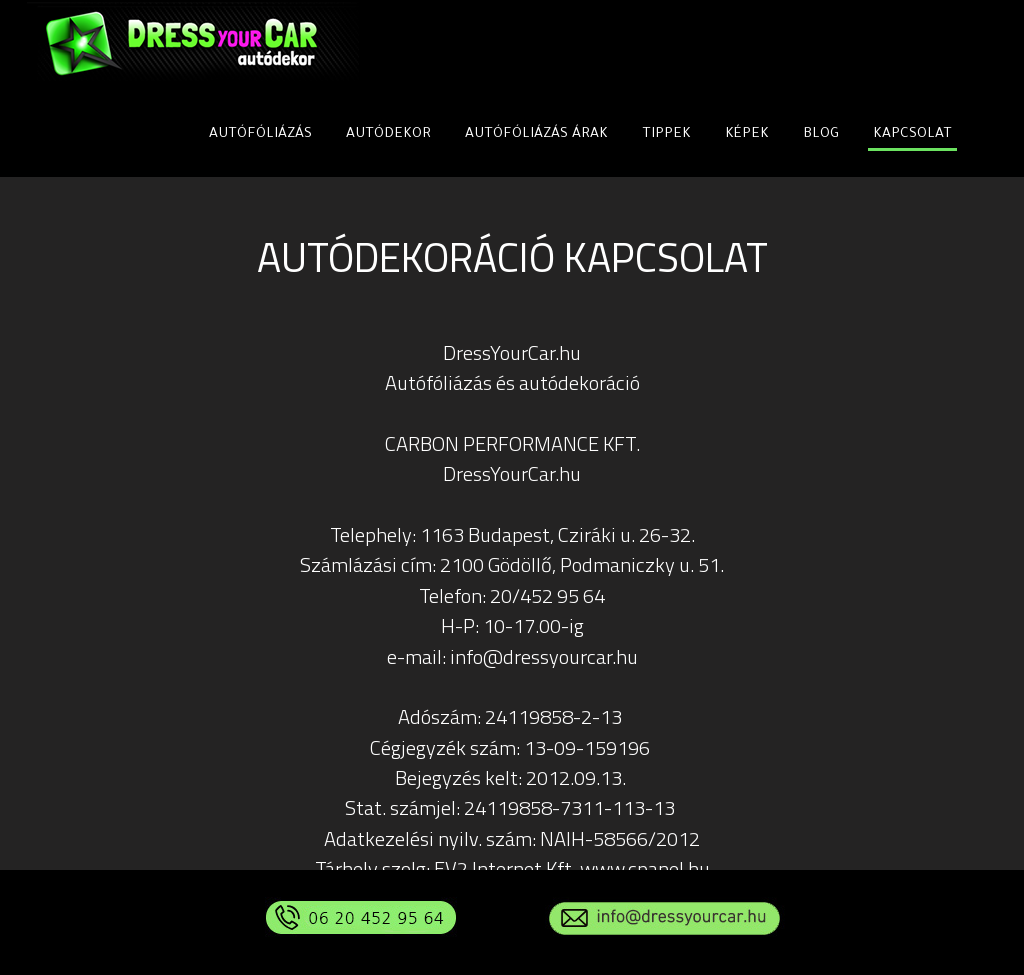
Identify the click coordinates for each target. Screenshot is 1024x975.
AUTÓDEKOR (388, 135)
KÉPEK (747, 135)
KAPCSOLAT (912, 135)
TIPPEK (666, 135)
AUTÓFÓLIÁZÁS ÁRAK (536, 135)
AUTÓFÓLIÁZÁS (260, 135)
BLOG (821, 135)
